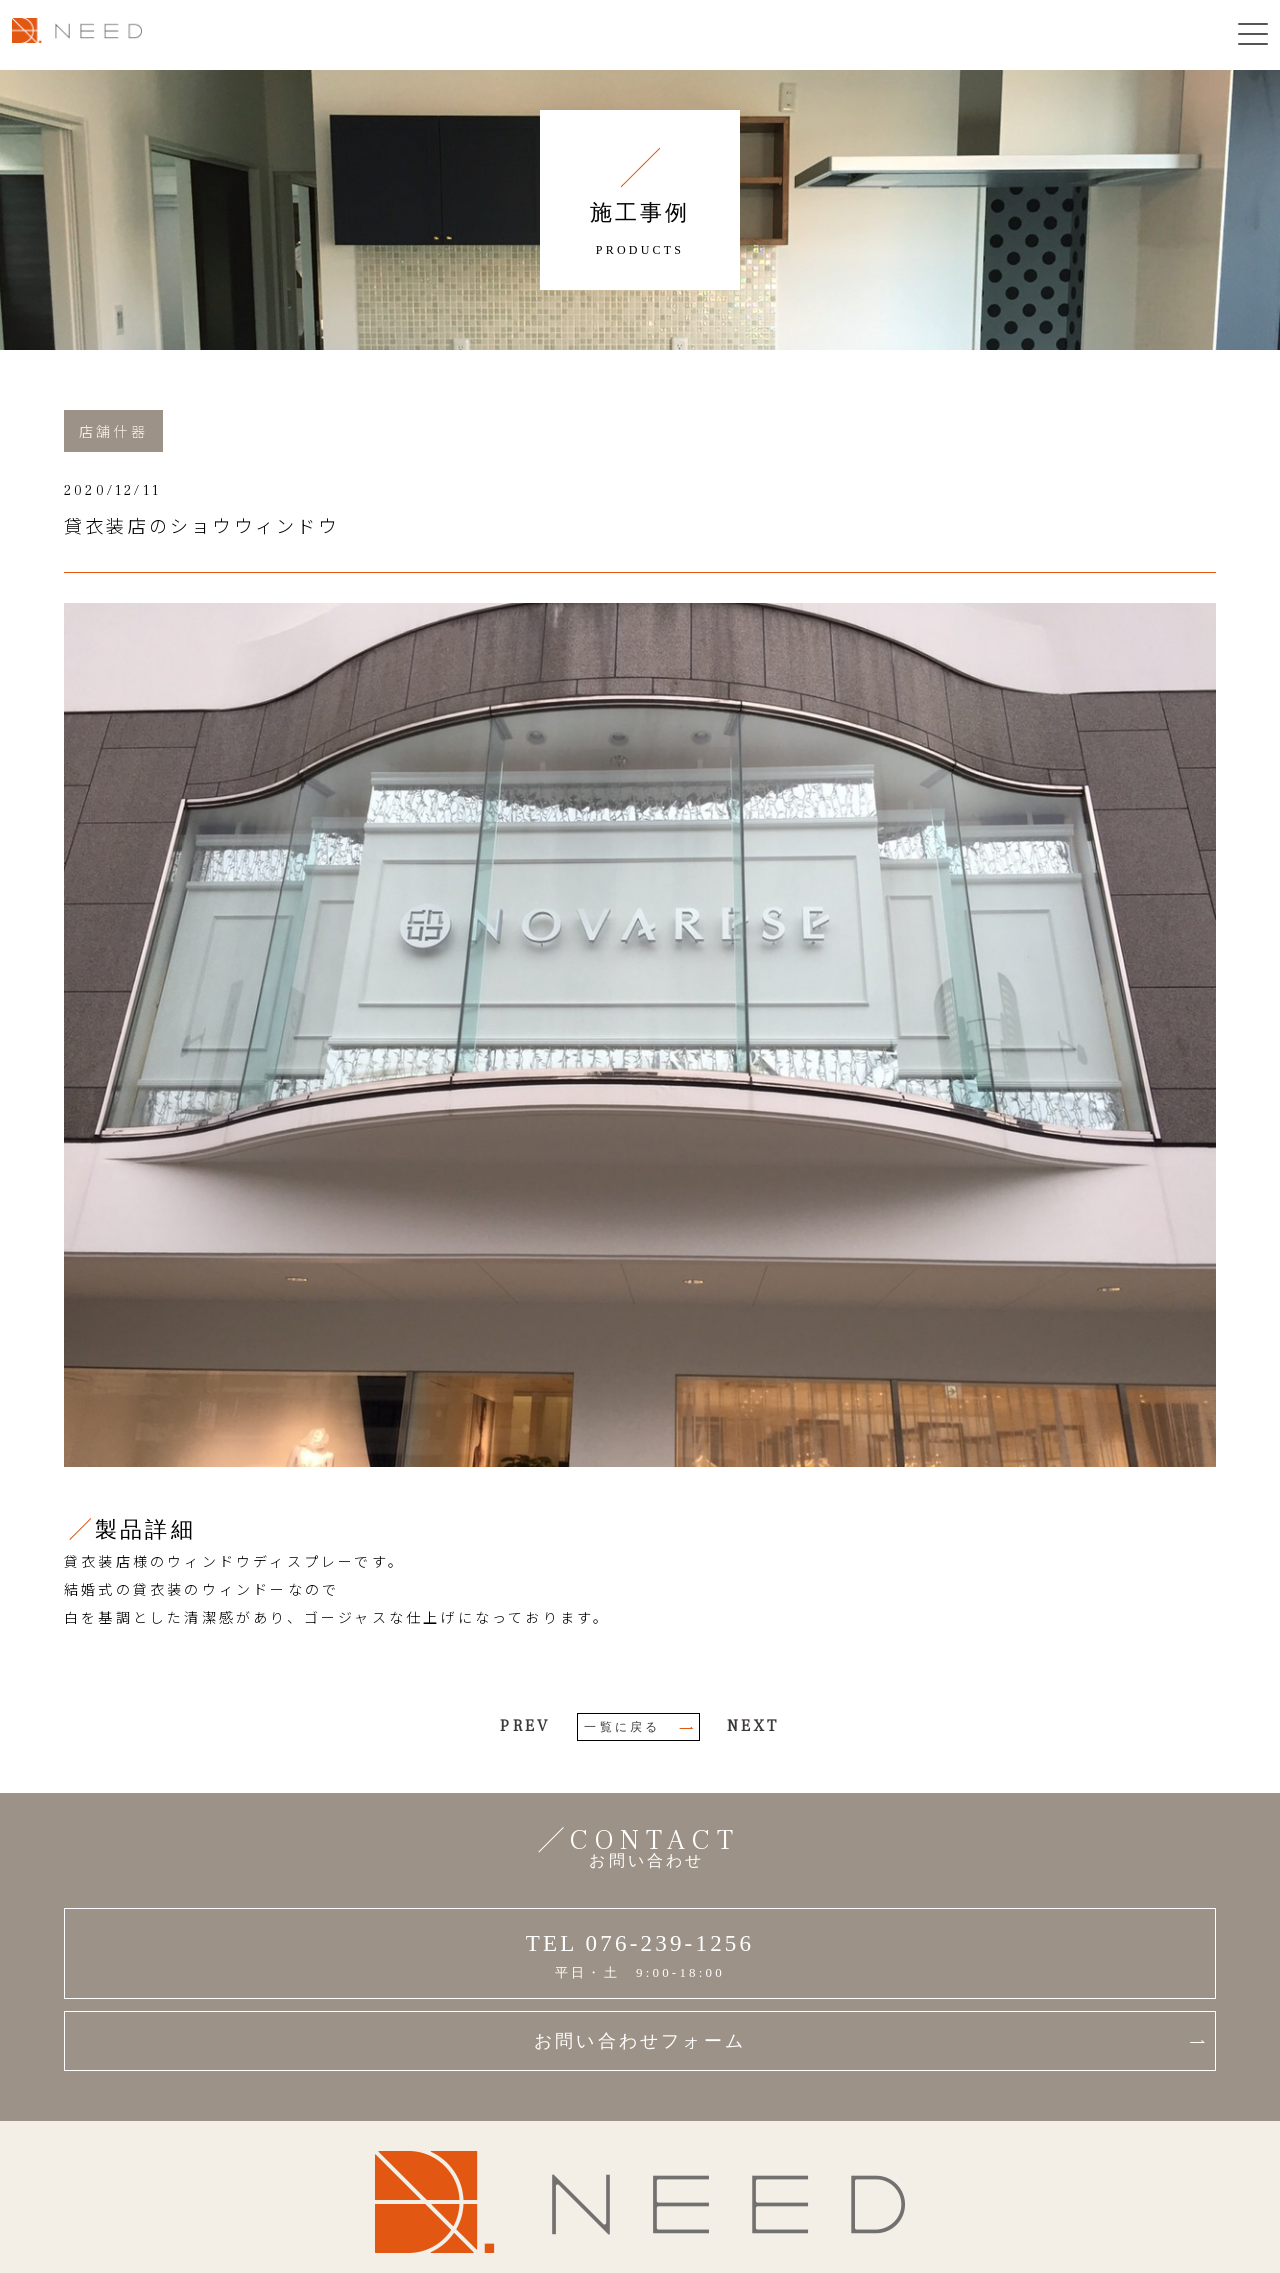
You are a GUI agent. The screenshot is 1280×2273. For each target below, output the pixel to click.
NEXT (753, 1726)
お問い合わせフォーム (869, 2041)
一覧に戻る (639, 1727)
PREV (525, 1726)
